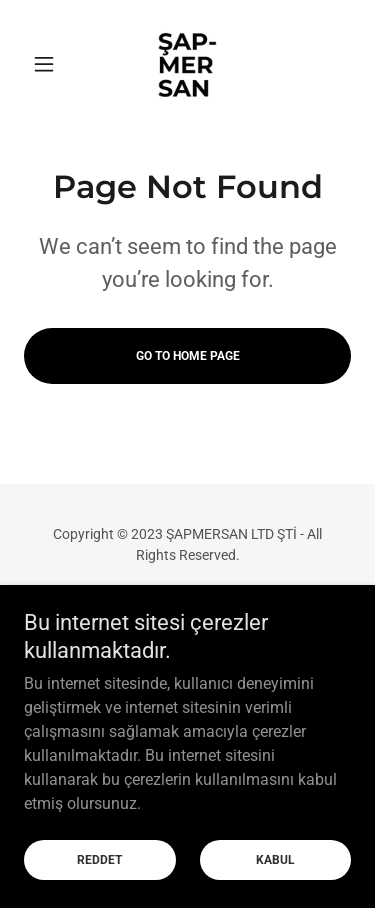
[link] (187, 64)
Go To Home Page (188, 356)
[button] (48, 64)
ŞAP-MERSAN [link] (188, 611)
